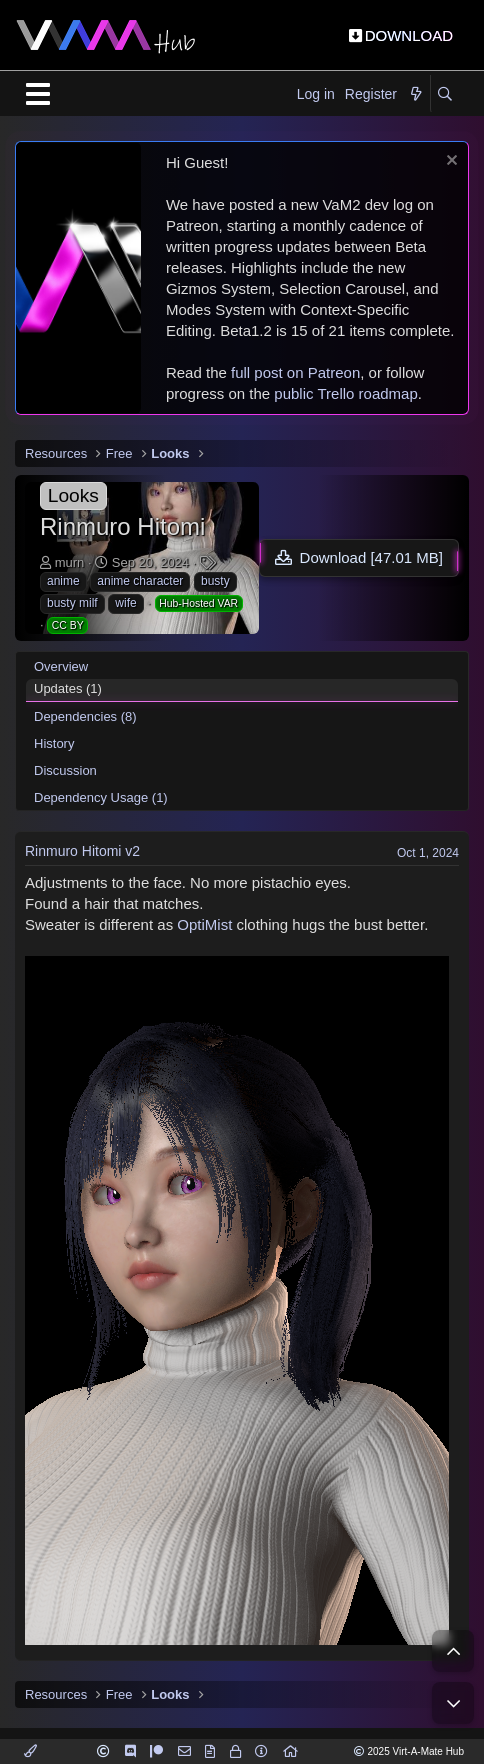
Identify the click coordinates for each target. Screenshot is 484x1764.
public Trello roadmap (345, 393)
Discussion (65, 770)
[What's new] (416, 95)
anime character (140, 581)
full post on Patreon (295, 372)
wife (125, 603)
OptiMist (204, 924)
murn (70, 562)
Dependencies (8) (85, 716)
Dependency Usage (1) (101, 797)
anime (63, 581)
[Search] (444, 95)
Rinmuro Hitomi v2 (82, 851)
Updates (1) (68, 688)
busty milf (72, 603)
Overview (61, 666)
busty (215, 581)
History (54, 743)
